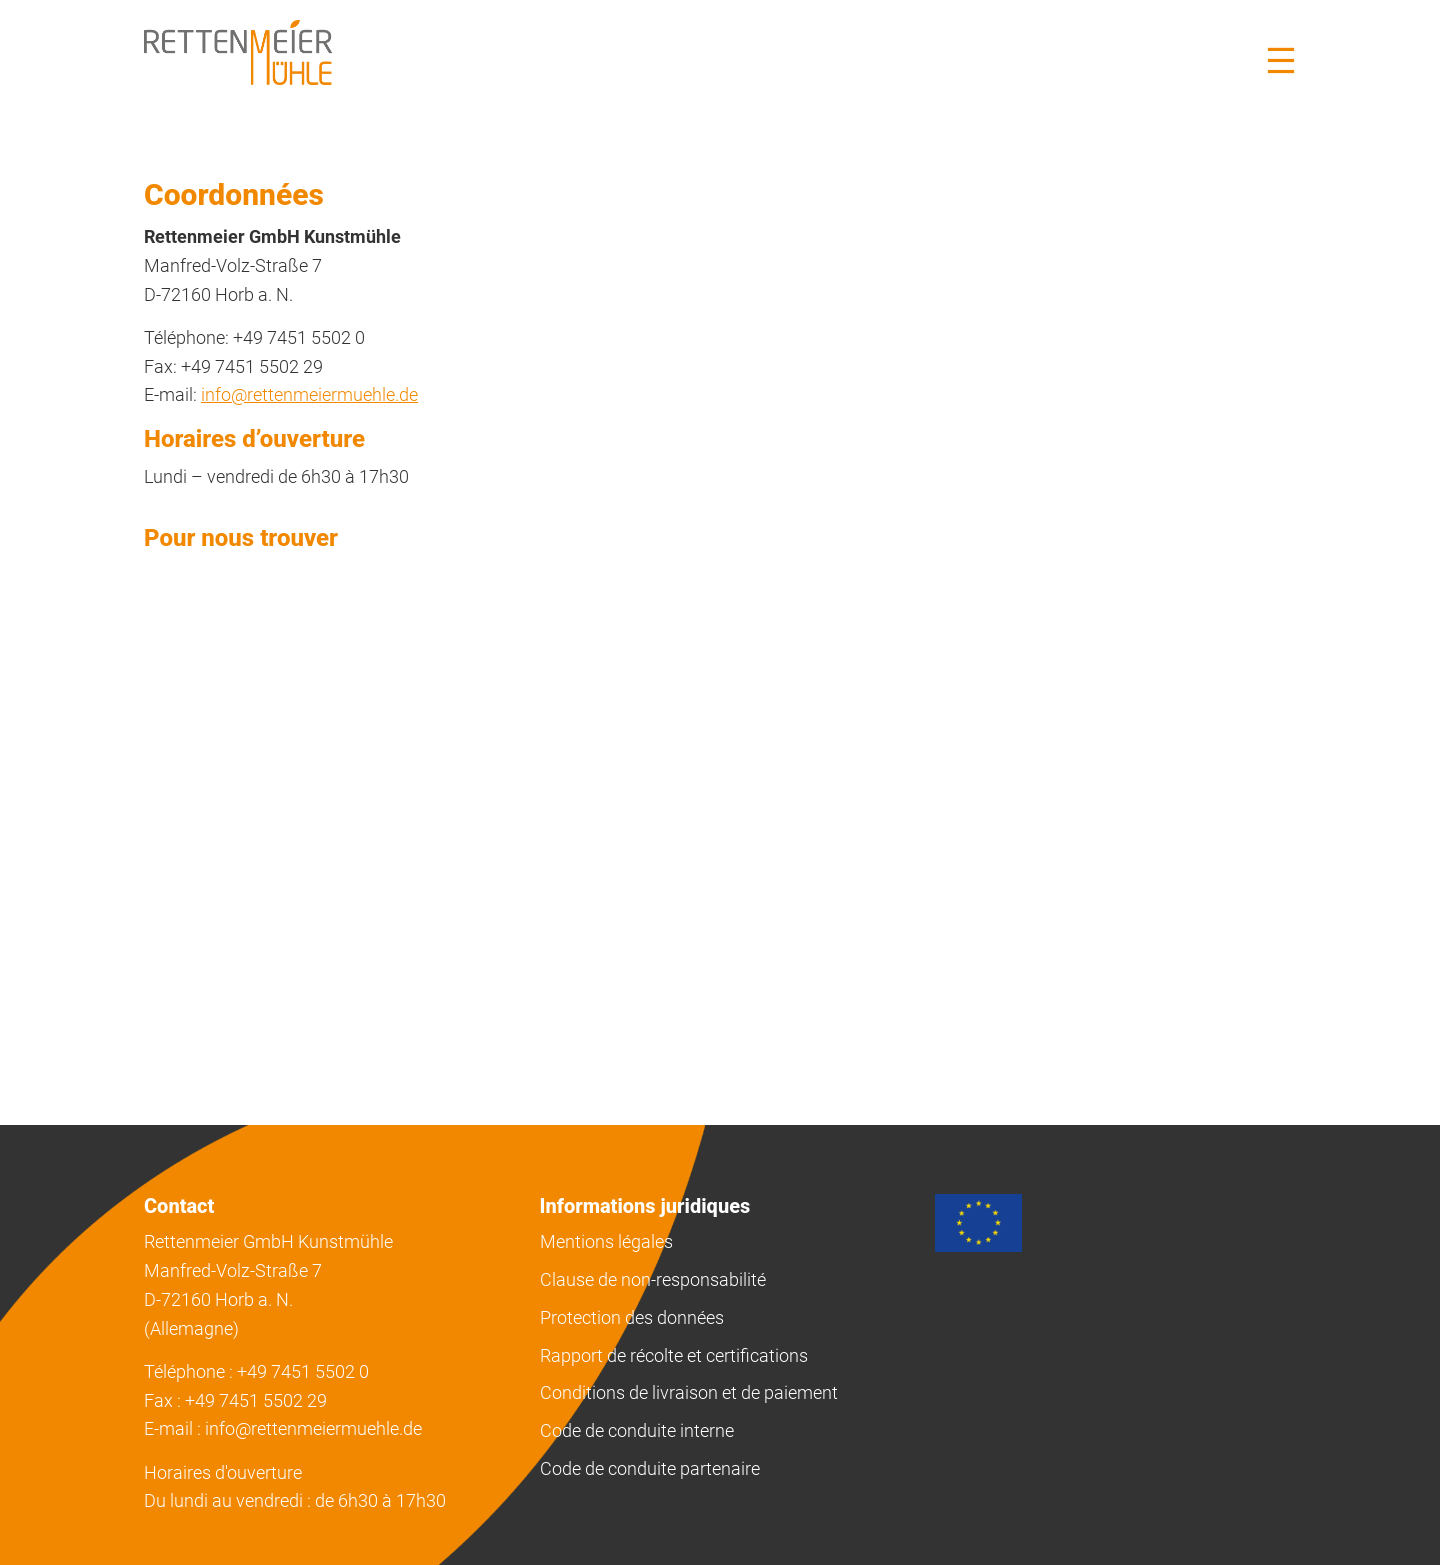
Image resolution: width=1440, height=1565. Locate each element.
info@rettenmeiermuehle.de (309, 394)
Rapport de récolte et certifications (674, 1355)
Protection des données (632, 1317)
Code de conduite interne (637, 1430)
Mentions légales (606, 1241)
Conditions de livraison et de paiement (689, 1392)
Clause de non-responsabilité (653, 1279)
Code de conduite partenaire (650, 1468)
